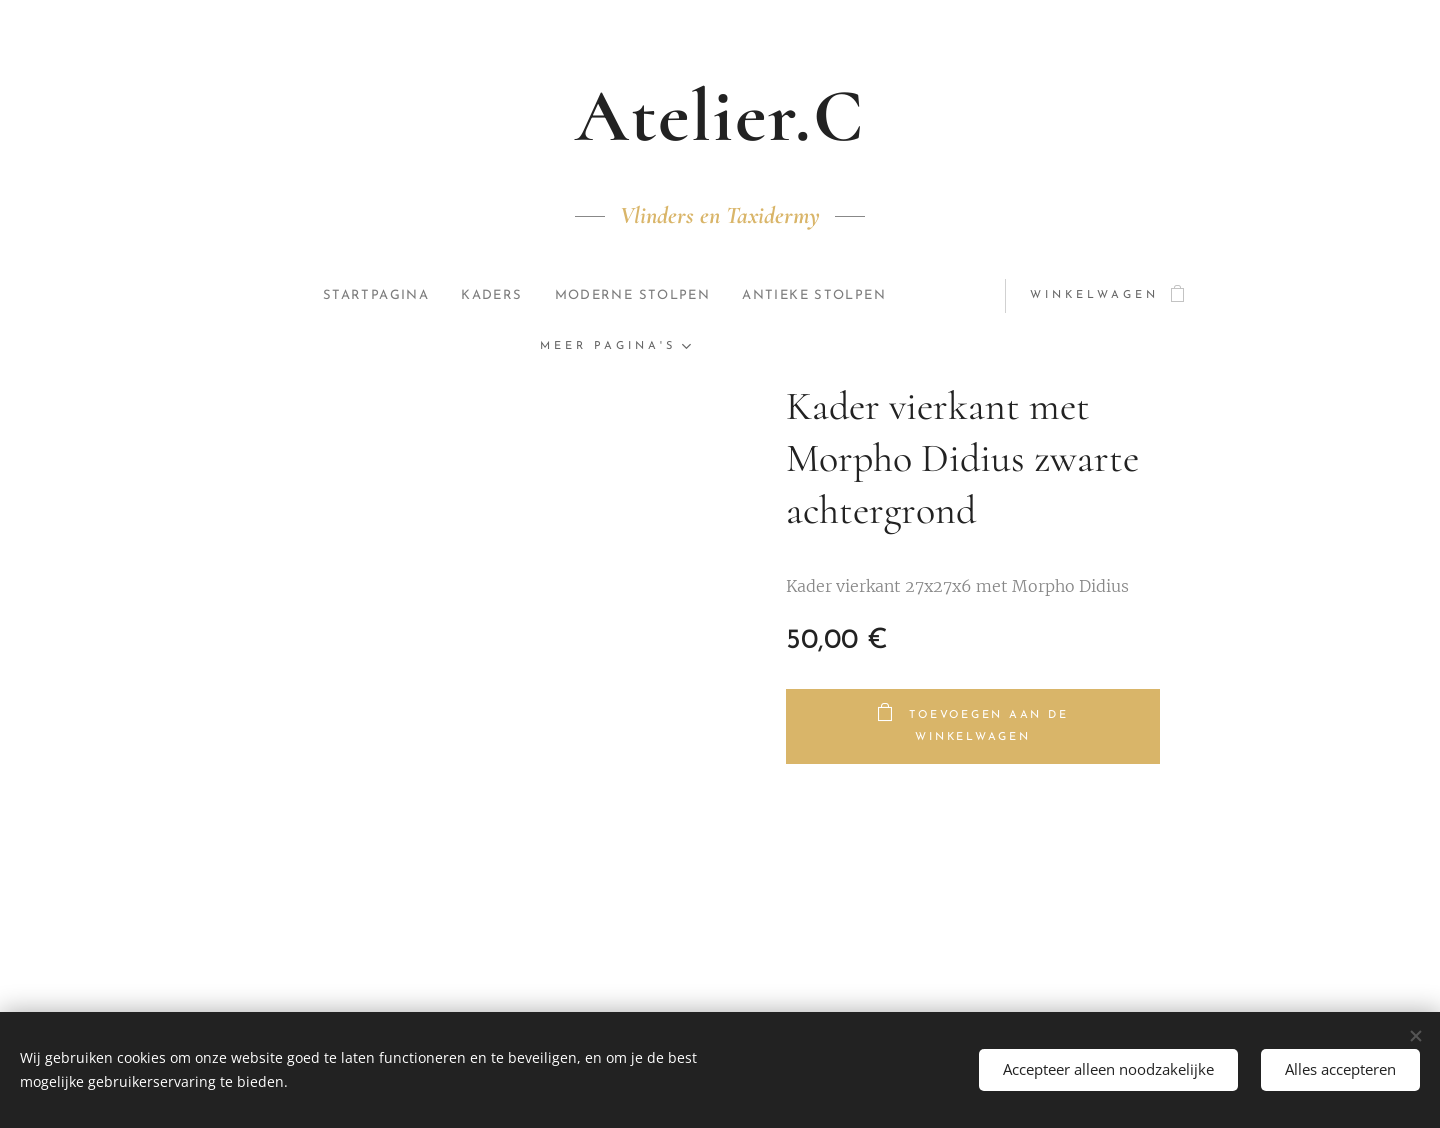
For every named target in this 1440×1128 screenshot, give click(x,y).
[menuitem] (370, 296)
